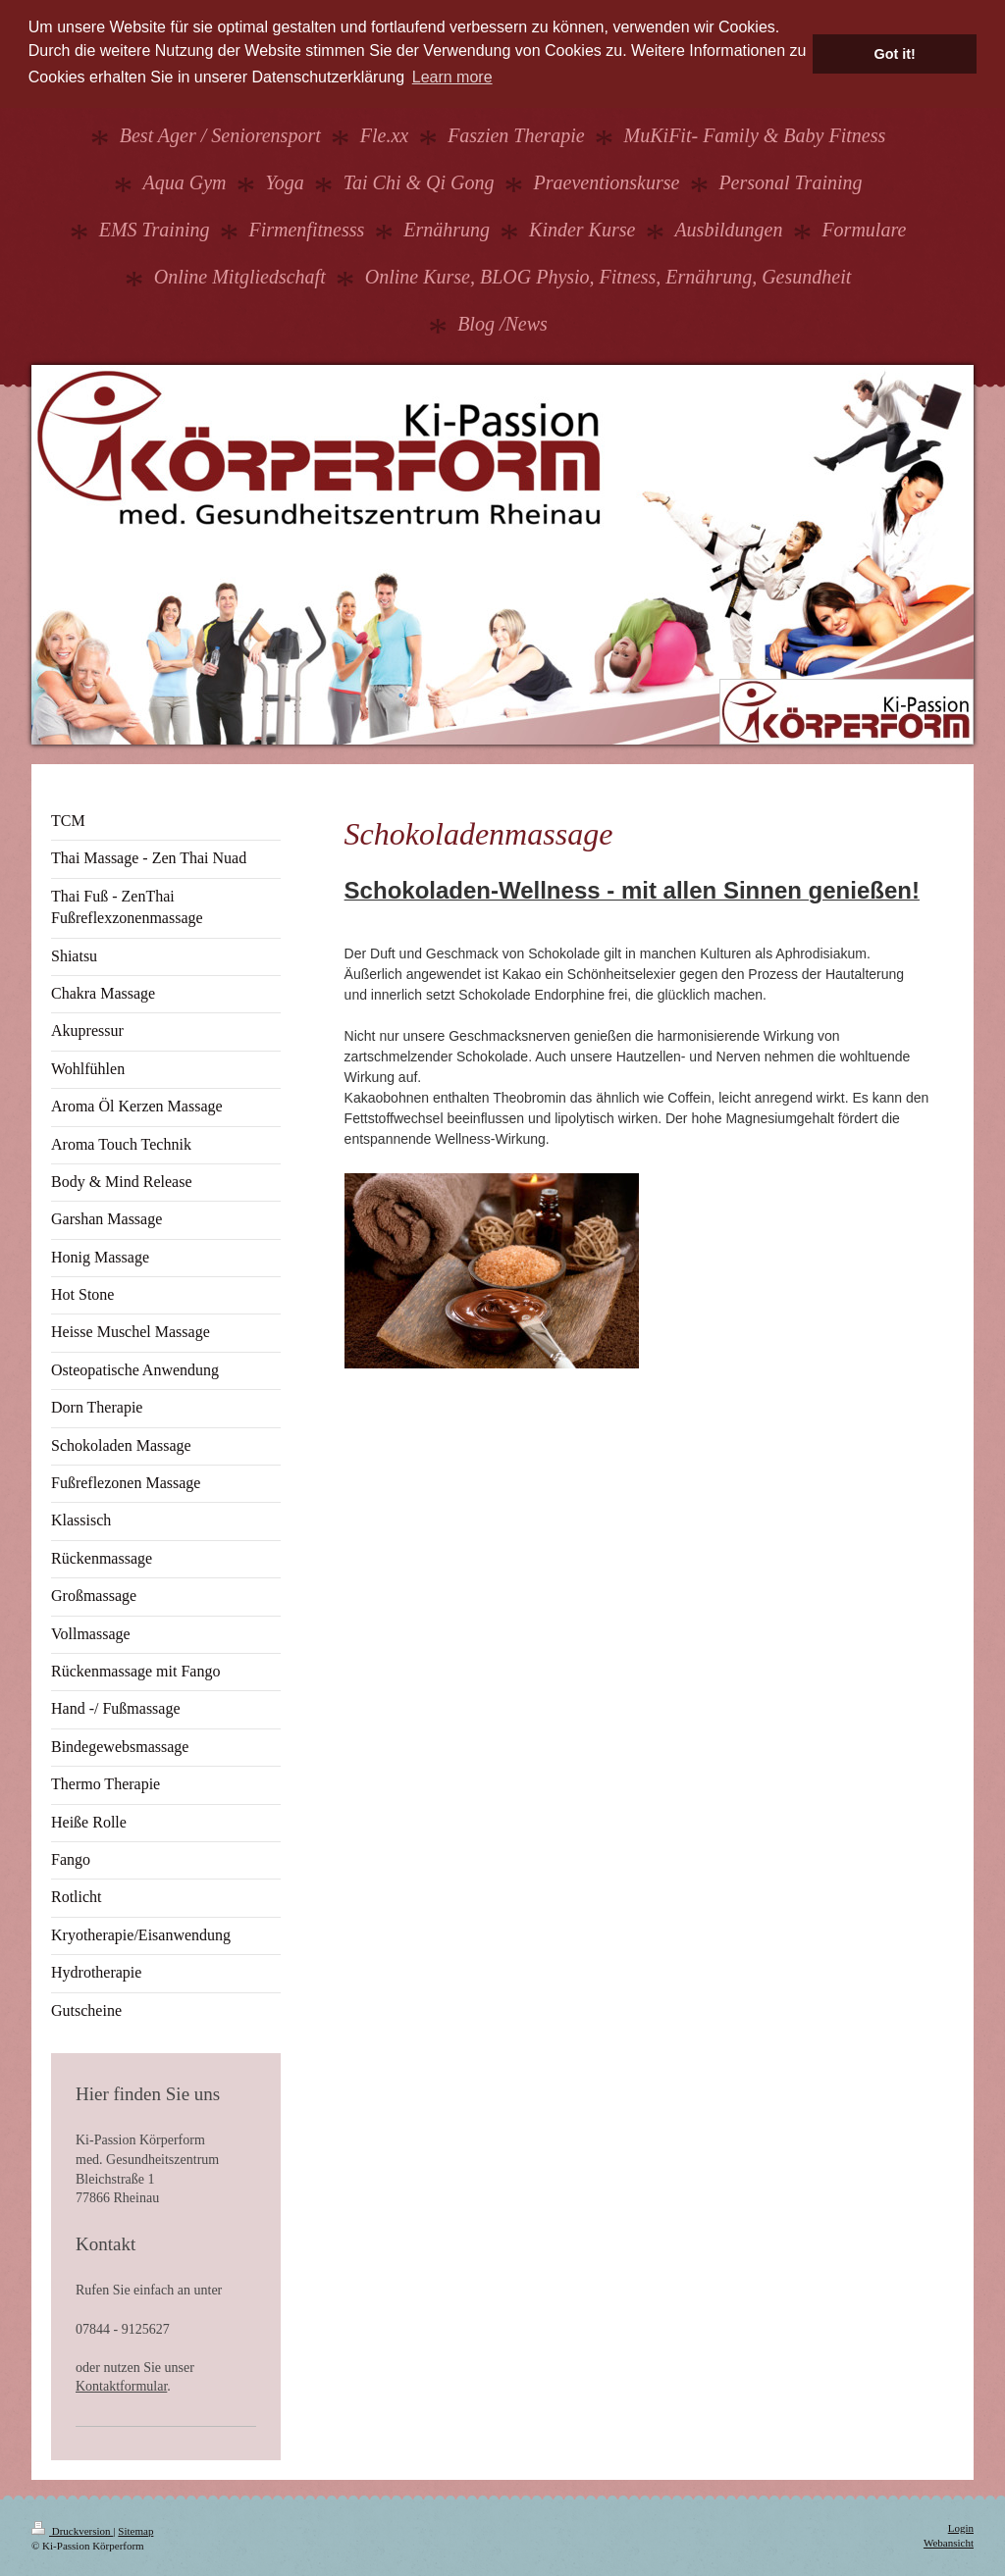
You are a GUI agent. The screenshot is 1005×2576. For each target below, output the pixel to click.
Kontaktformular (121, 2386)
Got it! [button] (895, 54)
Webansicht (949, 2543)
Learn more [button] (452, 77)
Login (961, 2528)
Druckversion (72, 2531)
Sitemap (135, 2531)
